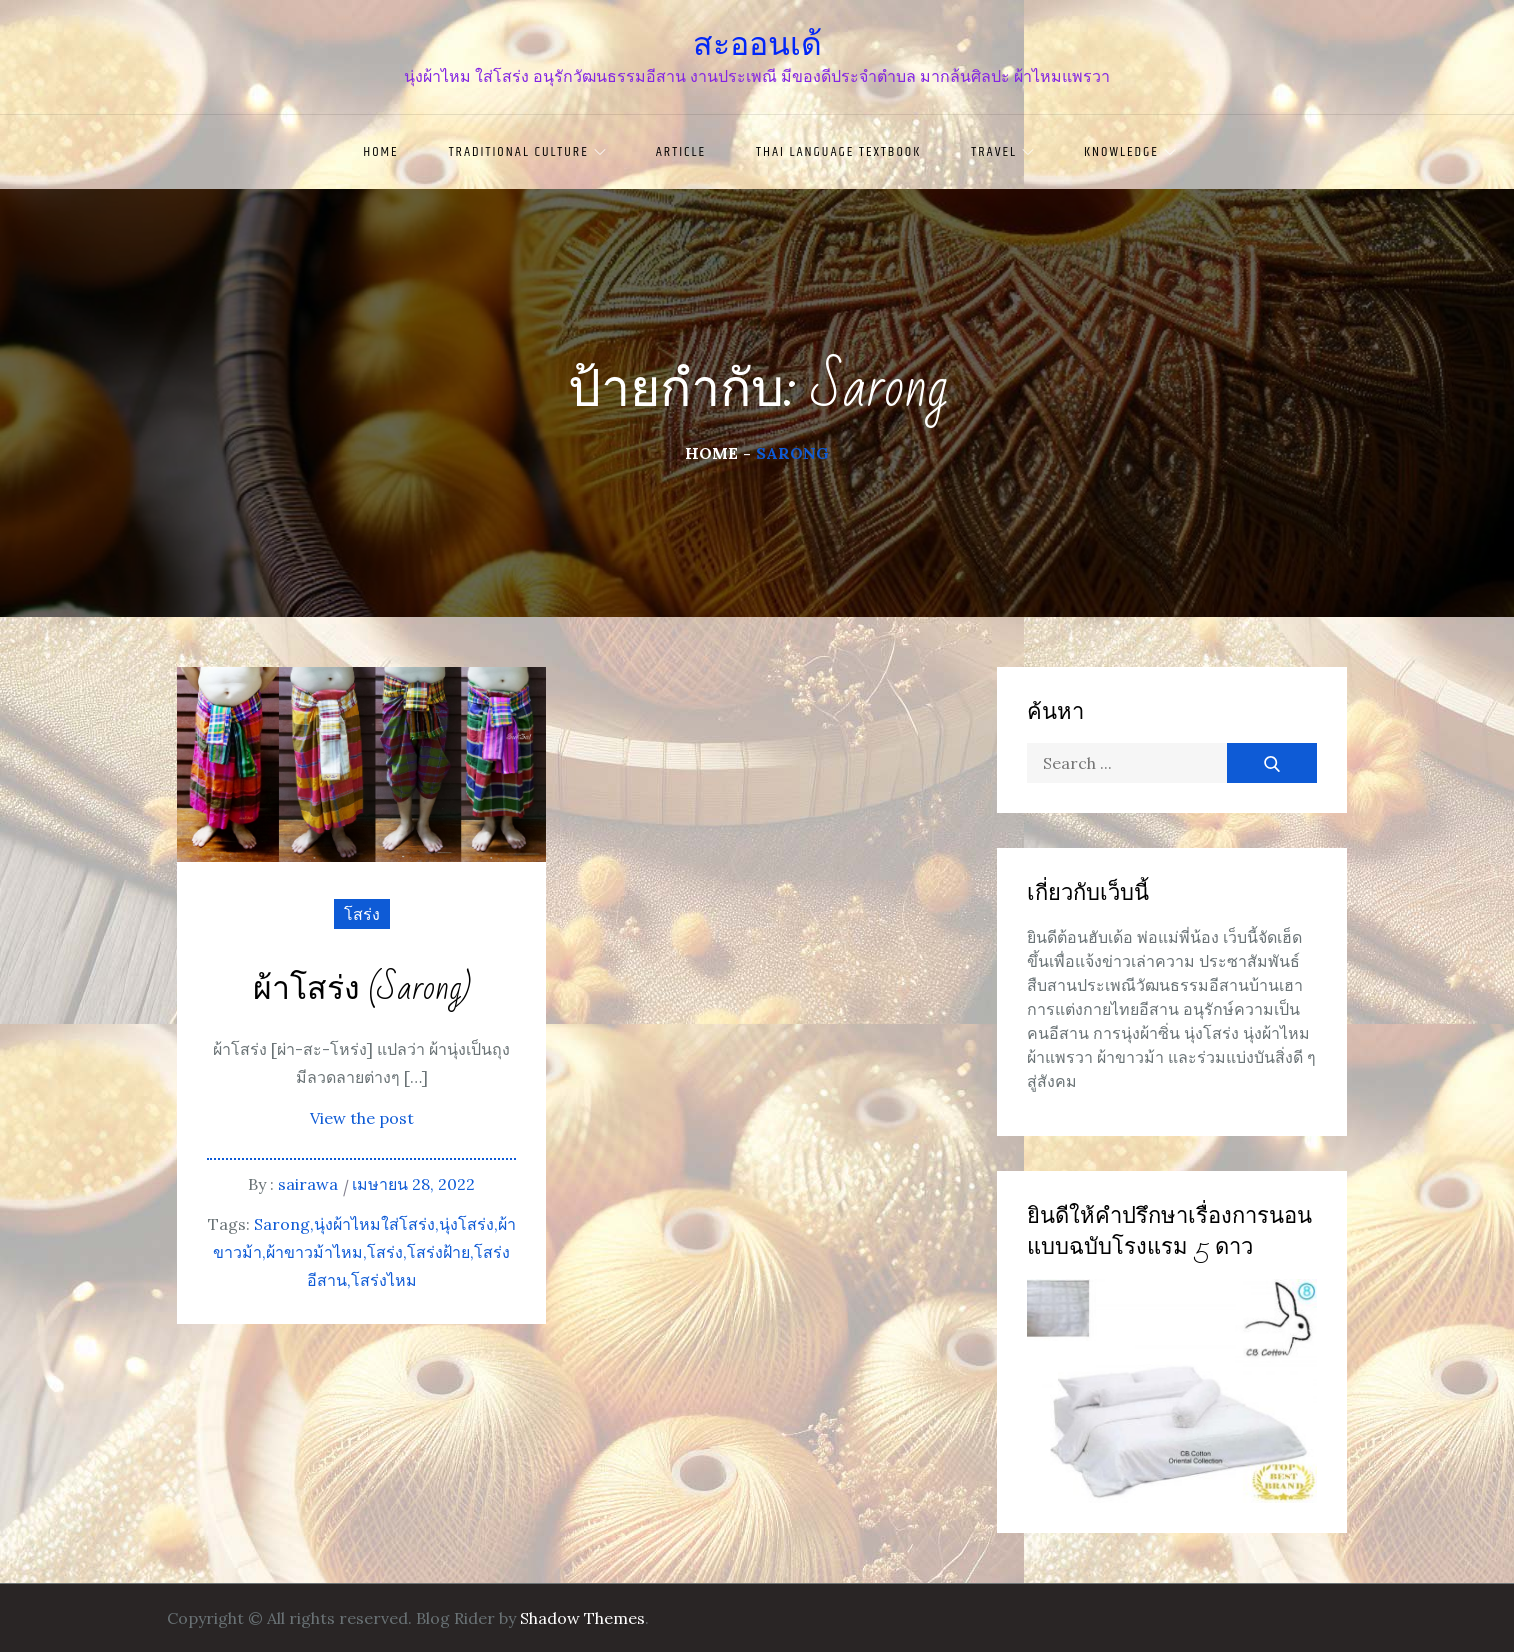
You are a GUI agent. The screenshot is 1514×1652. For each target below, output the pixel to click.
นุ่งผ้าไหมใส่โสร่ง (374, 1224)
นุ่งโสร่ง (466, 1224)
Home (380, 152)
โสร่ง (362, 914)
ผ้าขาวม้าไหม (314, 1252)
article (681, 152)
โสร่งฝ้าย (438, 1252)
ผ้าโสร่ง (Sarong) (362, 989)
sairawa (308, 1184)
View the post (362, 1118)
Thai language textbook (838, 152)
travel (1002, 152)
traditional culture (527, 152)
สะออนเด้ (757, 44)
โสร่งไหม (384, 1280)
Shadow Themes (582, 1618)
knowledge (1130, 152)
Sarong (282, 1224)
